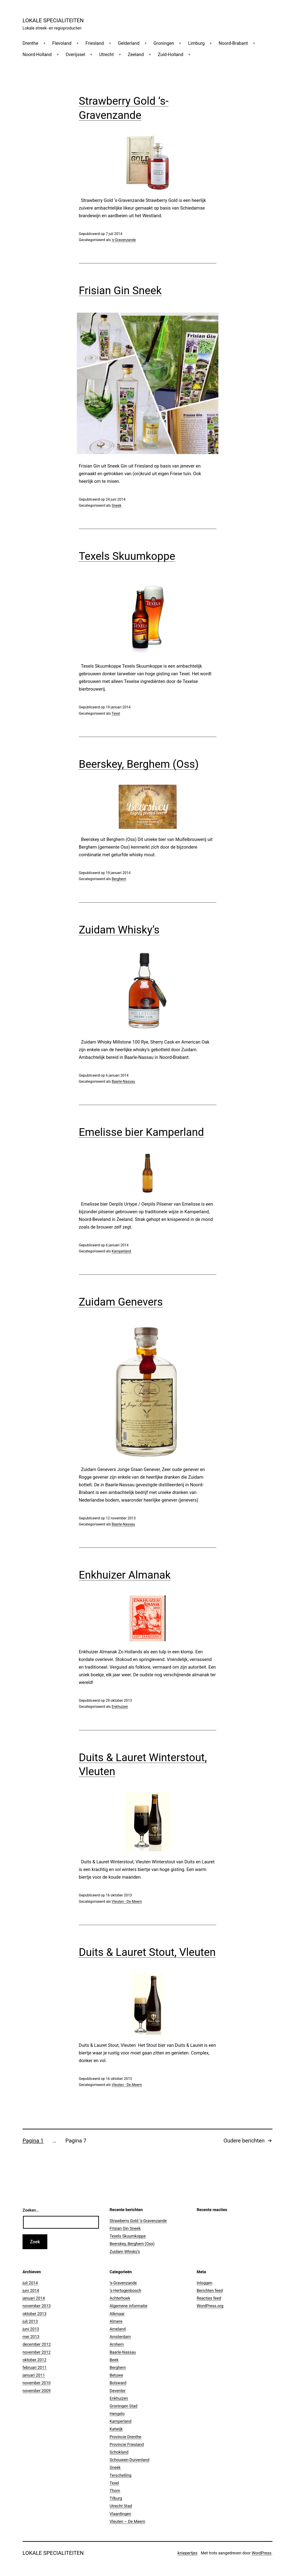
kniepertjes (187, 2553)
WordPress (261, 2553)
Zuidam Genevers (121, 1301)
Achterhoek (120, 2298)
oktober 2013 (34, 2313)
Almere (116, 2321)
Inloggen (204, 2282)
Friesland (94, 43)
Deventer (118, 2390)
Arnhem (117, 2344)
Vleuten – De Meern (127, 2521)
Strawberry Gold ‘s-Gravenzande (138, 2220)
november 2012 (37, 2352)
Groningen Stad (123, 2406)
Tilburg (116, 2498)
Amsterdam (120, 2336)
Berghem (119, 879)
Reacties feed (209, 2298)
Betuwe (116, 2375)
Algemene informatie (128, 2305)
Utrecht (106, 54)
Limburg (196, 43)
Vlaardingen (120, 2513)
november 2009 (37, 2390)
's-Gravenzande (124, 240)
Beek (114, 2359)
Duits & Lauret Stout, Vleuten (147, 1952)
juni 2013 (31, 2329)
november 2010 (37, 2382)
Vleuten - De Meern (127, 1901)
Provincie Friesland (127, 2444)
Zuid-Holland (170, 54)
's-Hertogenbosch (125, 2290)
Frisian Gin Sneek (120, 290)
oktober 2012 (34, 2359)
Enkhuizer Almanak (125, 1574)
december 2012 (37, 2344)
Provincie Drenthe (125, 2436)
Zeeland (136, 54)
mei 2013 (31, 2336)
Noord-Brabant (233, 43)
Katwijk (116, 2429)
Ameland (118, 2329)
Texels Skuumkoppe (127, 556)
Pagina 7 (75, 2141)
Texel (116, 713)
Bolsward (118, 2382)
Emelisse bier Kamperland (141, 1132)
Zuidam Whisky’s (119, 929)
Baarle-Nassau (123, 1081)
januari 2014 (34, 2298)
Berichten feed (210, 2290)
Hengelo (117, 2413)
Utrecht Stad (121, 2506)
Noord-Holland (37, 54)
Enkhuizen (120, 1706)
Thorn (115, 2490)
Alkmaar (117, 2313)
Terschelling (120, 2475)
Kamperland (121, 1251)
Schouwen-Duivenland (129, 2459)
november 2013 (37, 2305)
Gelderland (128, 43)
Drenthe (30, 43)
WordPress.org (210, 2305)
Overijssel (75, 54)
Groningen (163, 43)
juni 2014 (31, 2290)
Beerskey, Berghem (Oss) (139, 764)
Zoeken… (31, 2210)
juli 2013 (30, 2321)
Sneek (116, 505)
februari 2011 (35, 2367)
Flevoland (61, 43)
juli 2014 (30, 2282)
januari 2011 (34, 2375)
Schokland (119, 2452)
